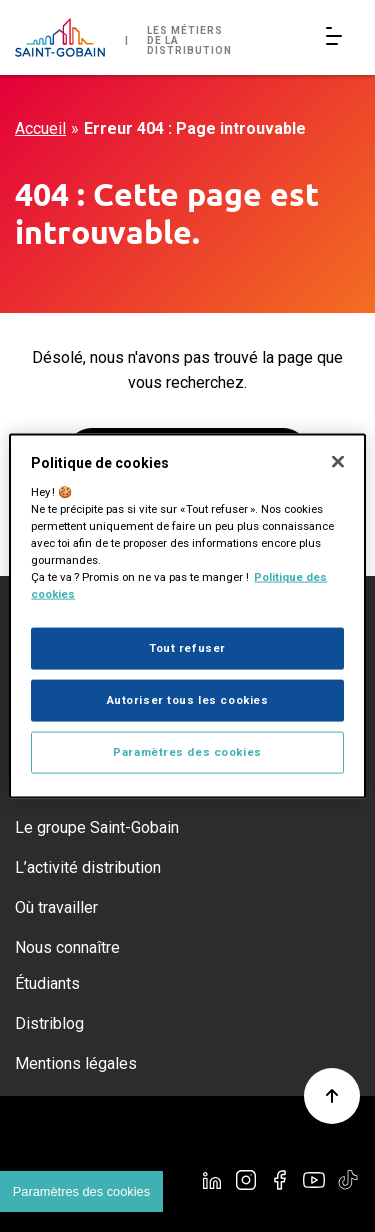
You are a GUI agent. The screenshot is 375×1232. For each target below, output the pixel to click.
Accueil (40, 128)
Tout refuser (187, 648)
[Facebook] (280, 1180)
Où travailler (56, 907)
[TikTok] (348, 1180)
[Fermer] (338, 462)
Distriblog (49, 1023)
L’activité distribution (88, 867)
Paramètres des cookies (187, 751)
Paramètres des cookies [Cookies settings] (81, 1191)
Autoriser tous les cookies (188, 700)
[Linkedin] (212, 1180)
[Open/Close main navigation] (338, 37)
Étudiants (47, 983)
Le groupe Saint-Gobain (97, 827)
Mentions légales (76, 1063)
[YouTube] (314, 1180)
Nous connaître (67, 947)
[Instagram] (246, 1180)
